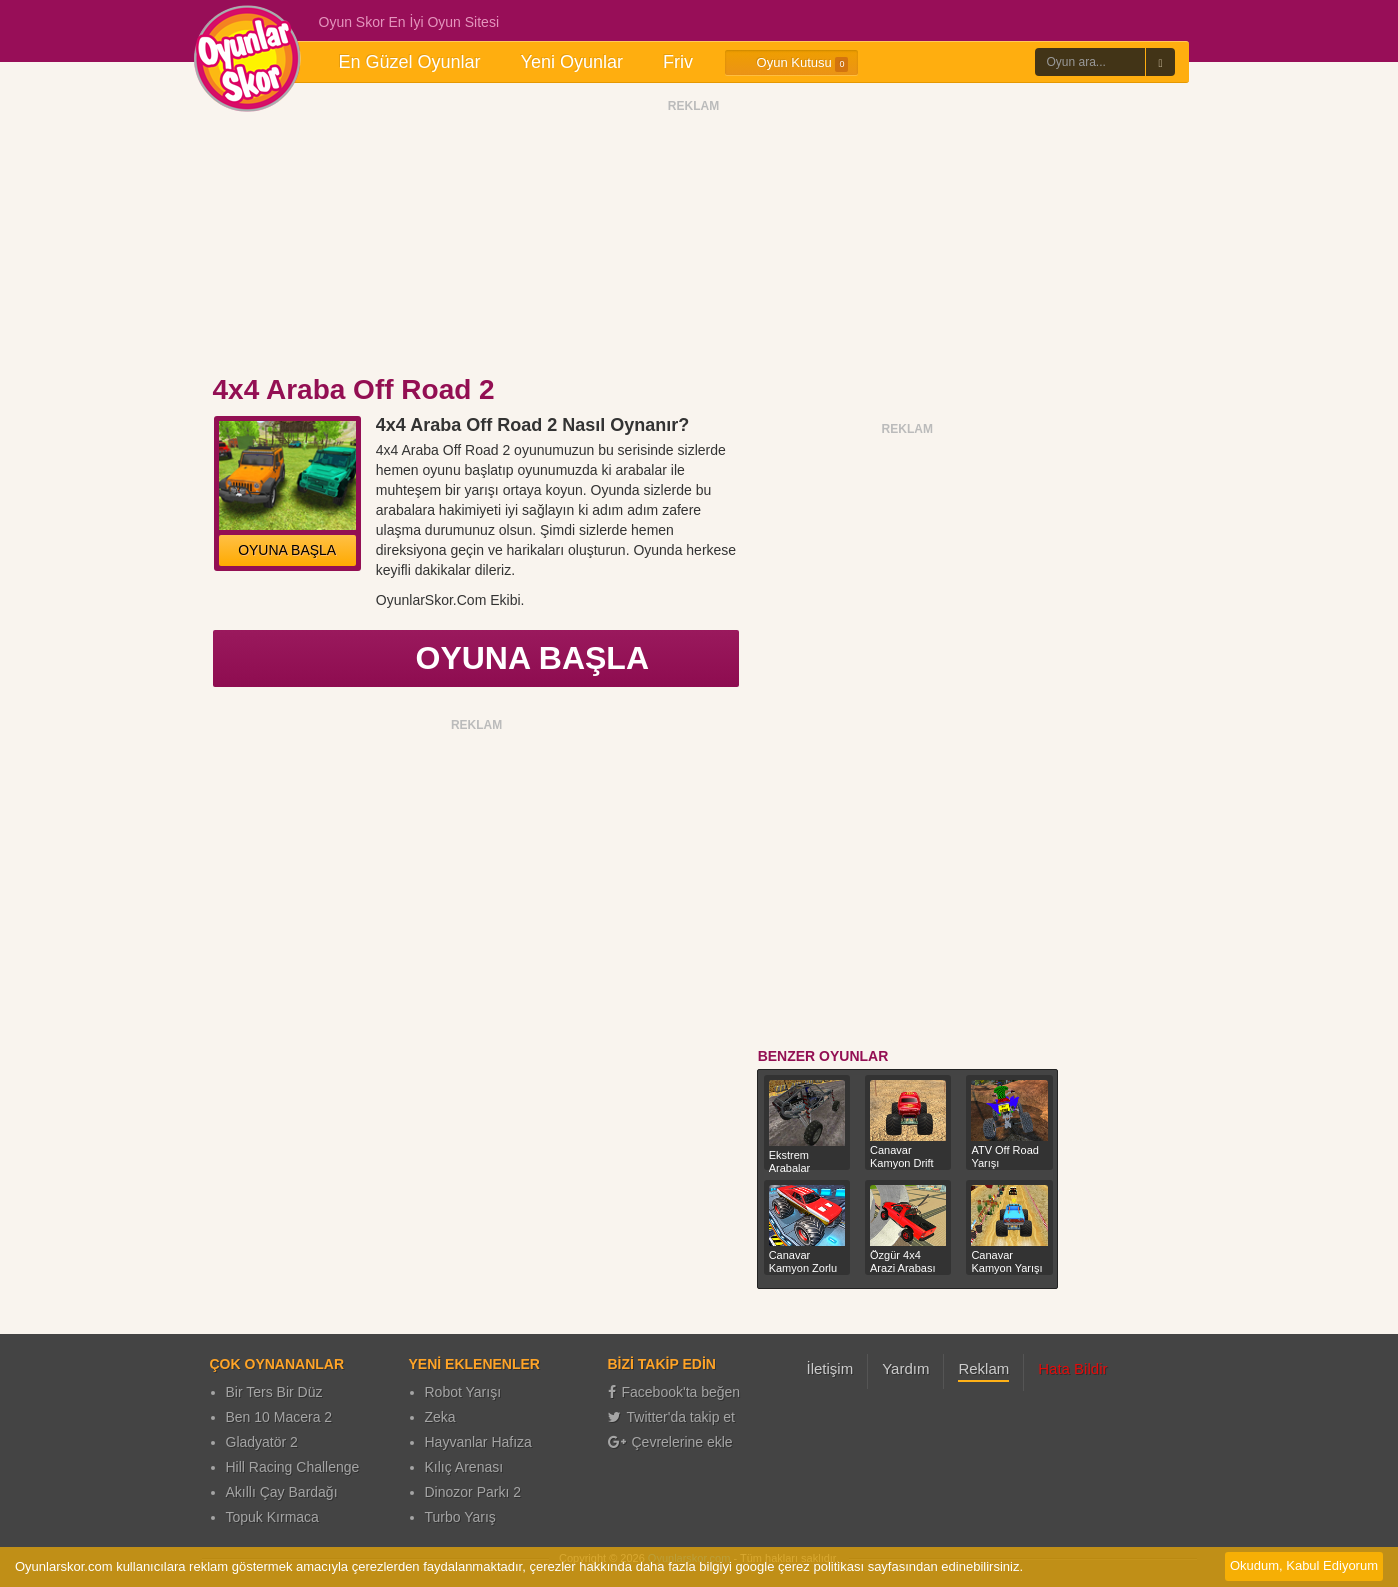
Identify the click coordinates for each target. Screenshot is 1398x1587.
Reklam (983, 1368)
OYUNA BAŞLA (287, 550)
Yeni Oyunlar (572, 62)
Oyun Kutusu (791, 63)
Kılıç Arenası (464, 1467)
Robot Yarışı (463, 1392)
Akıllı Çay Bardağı (282, 1492)
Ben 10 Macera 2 (279, 1417)
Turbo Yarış (460, 1517)
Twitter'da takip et (672, 1417)
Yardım (905, 1368)
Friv (678, 62)
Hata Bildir (1072, 1368)
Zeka (440, 1417)
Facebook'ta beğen (674, 1392)
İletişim (830, 1368)
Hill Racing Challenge (293, 1467)
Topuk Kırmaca (272, 1517)
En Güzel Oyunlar (410, 62)
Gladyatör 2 (262, 1442)
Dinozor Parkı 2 (473, 1492)
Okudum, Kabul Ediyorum (1304, 1565)
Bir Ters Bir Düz (274, 1392)
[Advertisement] (694, 243)
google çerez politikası (799, 1566)
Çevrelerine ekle (670, 1442)
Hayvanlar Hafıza (478, 1442)
